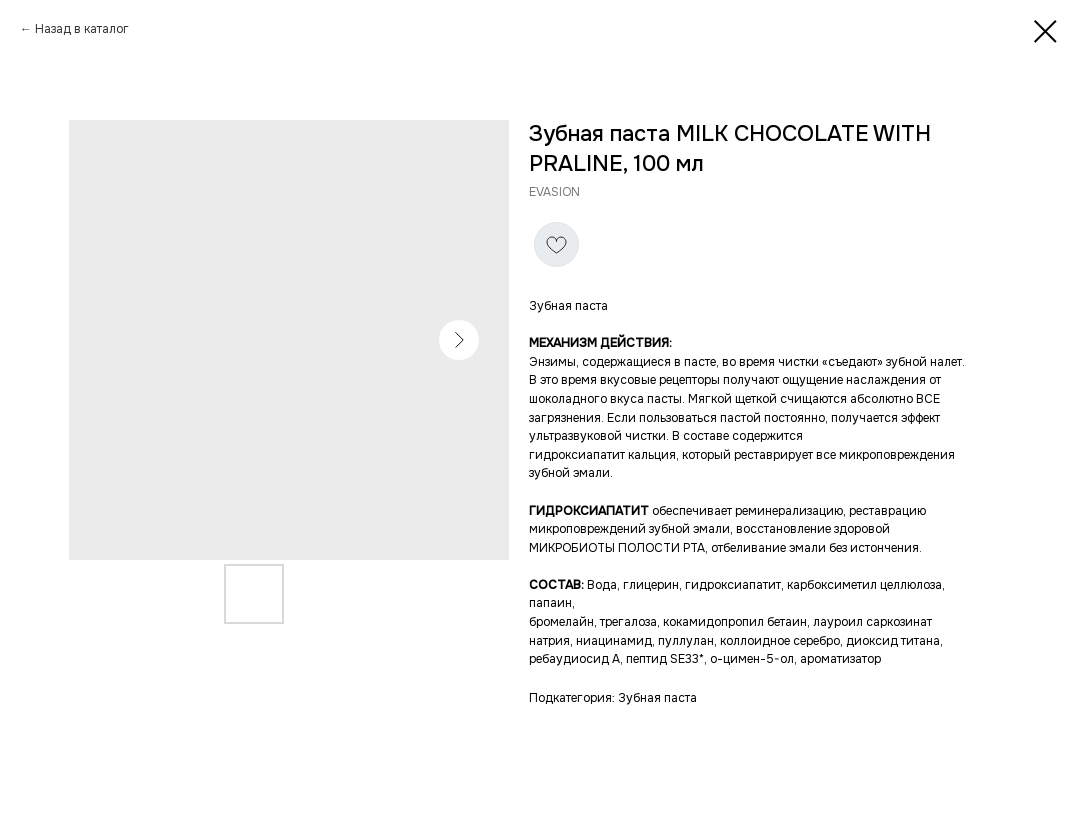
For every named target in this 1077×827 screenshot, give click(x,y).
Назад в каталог (82, 29)
